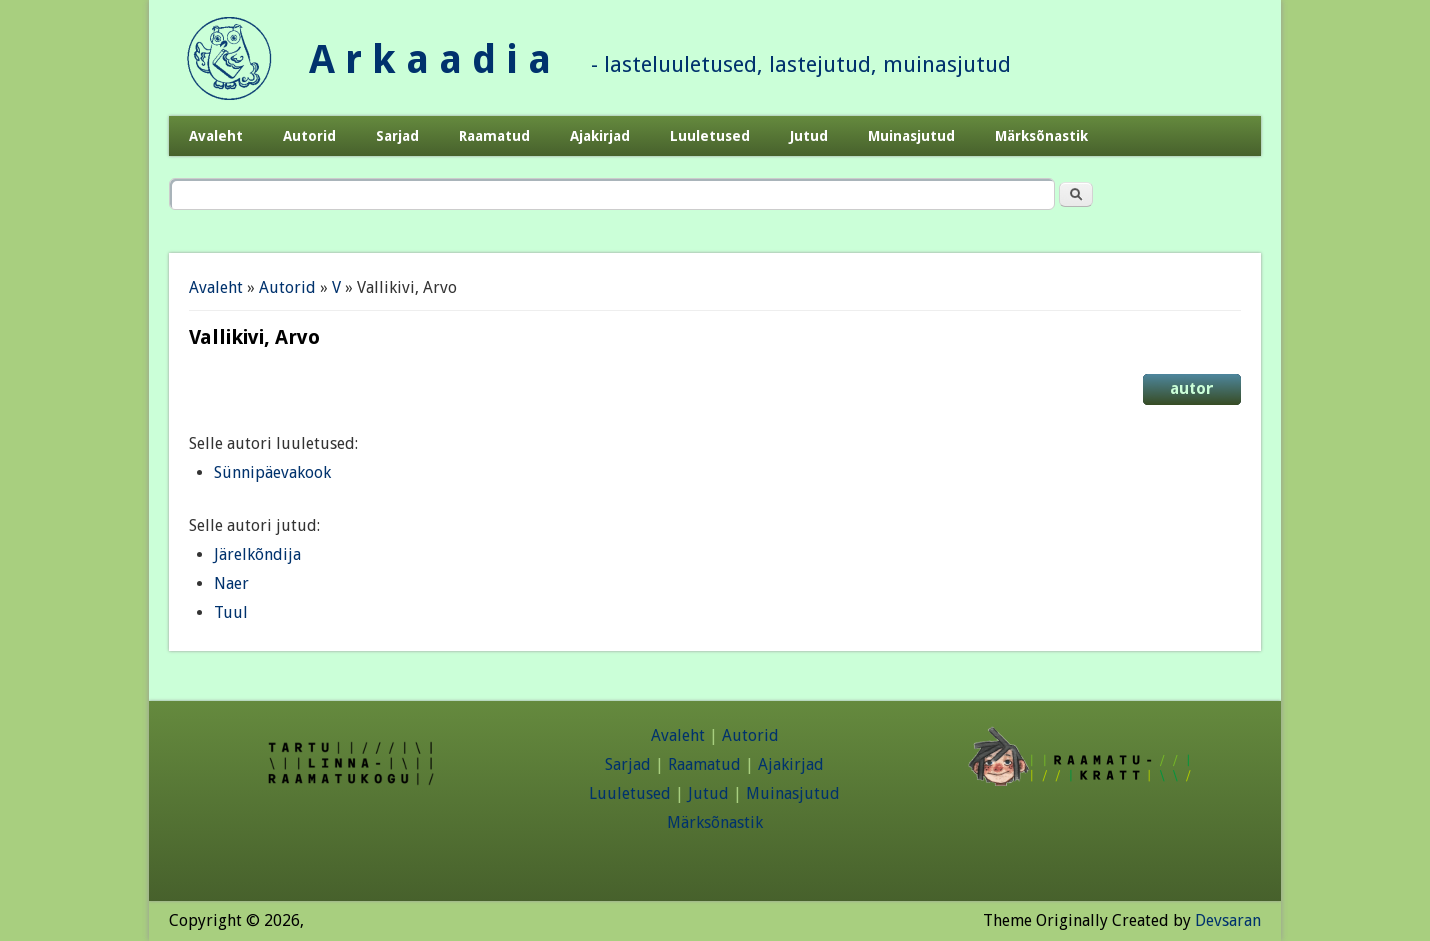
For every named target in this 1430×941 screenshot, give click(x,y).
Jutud (809, 136)
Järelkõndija (257, 554)
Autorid (309, 136)
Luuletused (710, 136)
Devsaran (1228, 920)
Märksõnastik (1041, 136)
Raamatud (494, 136)
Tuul (231, 612)
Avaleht (216, 136)
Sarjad (397, 136)
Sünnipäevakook (272, 472)
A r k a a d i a (430, 59)
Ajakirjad (600, 136)
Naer (231, 583)
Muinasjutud (911, 136)
